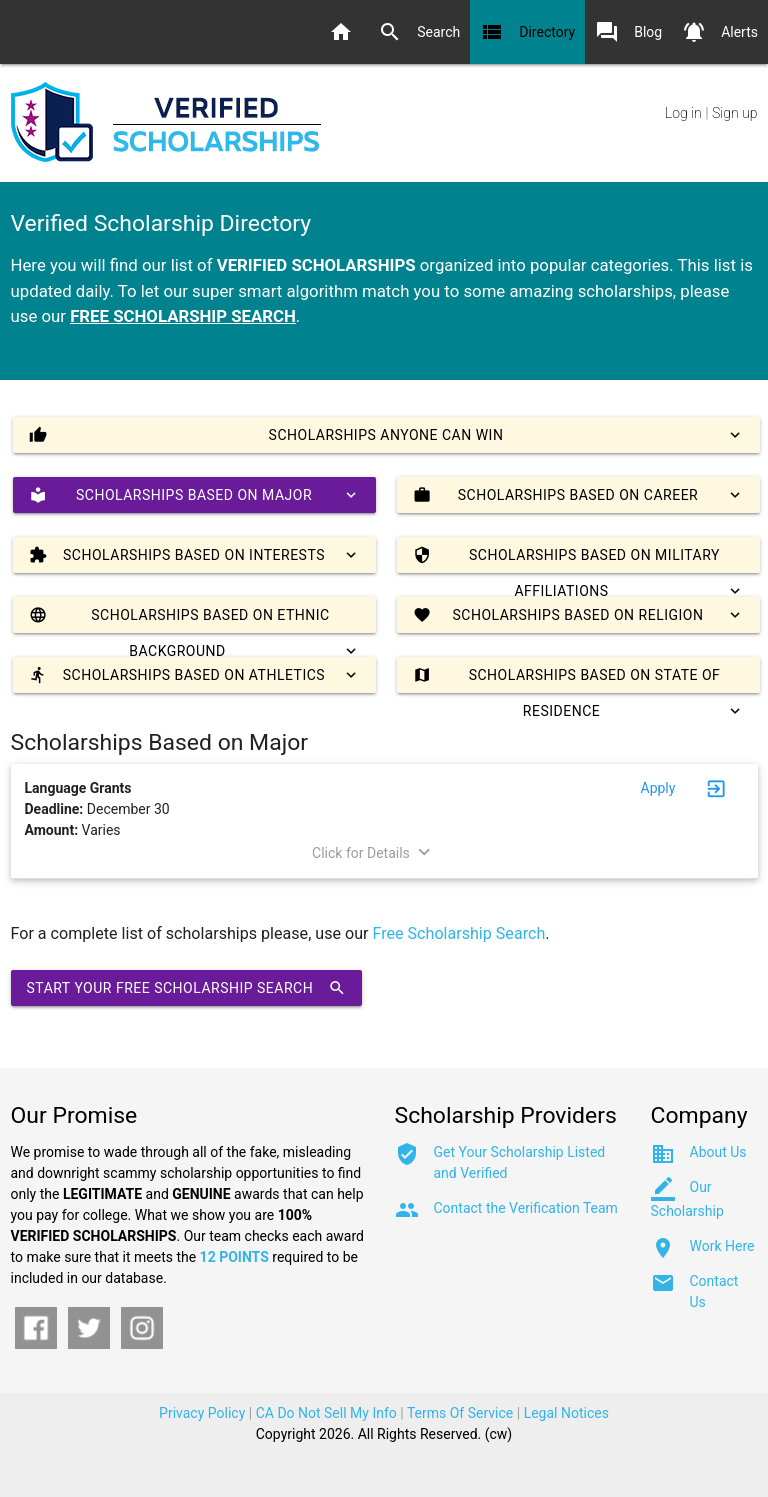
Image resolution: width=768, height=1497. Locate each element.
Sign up (734, 113)
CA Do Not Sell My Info (326, 1413)
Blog (628, 32)
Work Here (722, 1246)
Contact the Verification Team (526, 1208)
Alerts (720, 32)
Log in (683, 113)
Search (419, 32)
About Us (718, 1152)
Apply (658, 788)
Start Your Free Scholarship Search (187, 988)
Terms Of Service (460, 1413)
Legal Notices (566, 1413)
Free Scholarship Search (459, 933)
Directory (527, 32)
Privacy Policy (202, 1413)
